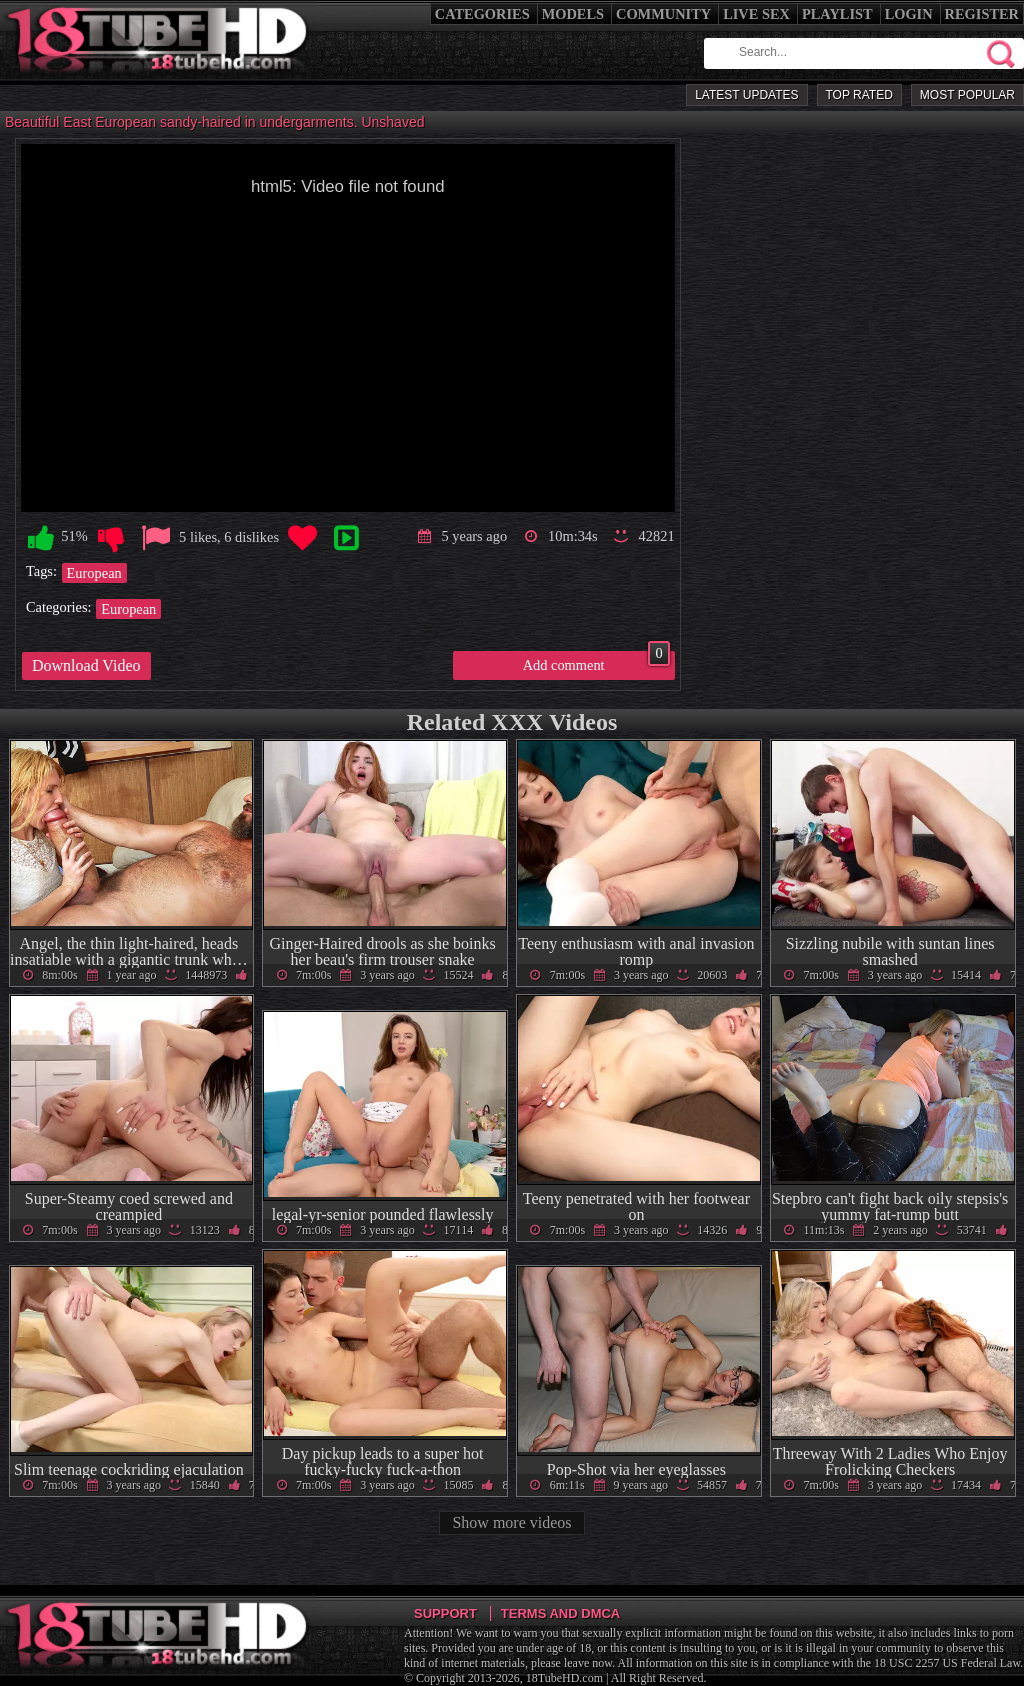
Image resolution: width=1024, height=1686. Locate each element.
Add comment (596, 662)
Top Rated (859, 95)
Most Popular (967, 95)
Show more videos (511, 1522)
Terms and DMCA (560, 1613)
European (94, 573)
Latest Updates (746, 95)
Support (445, 1613)
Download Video (86, 665)
